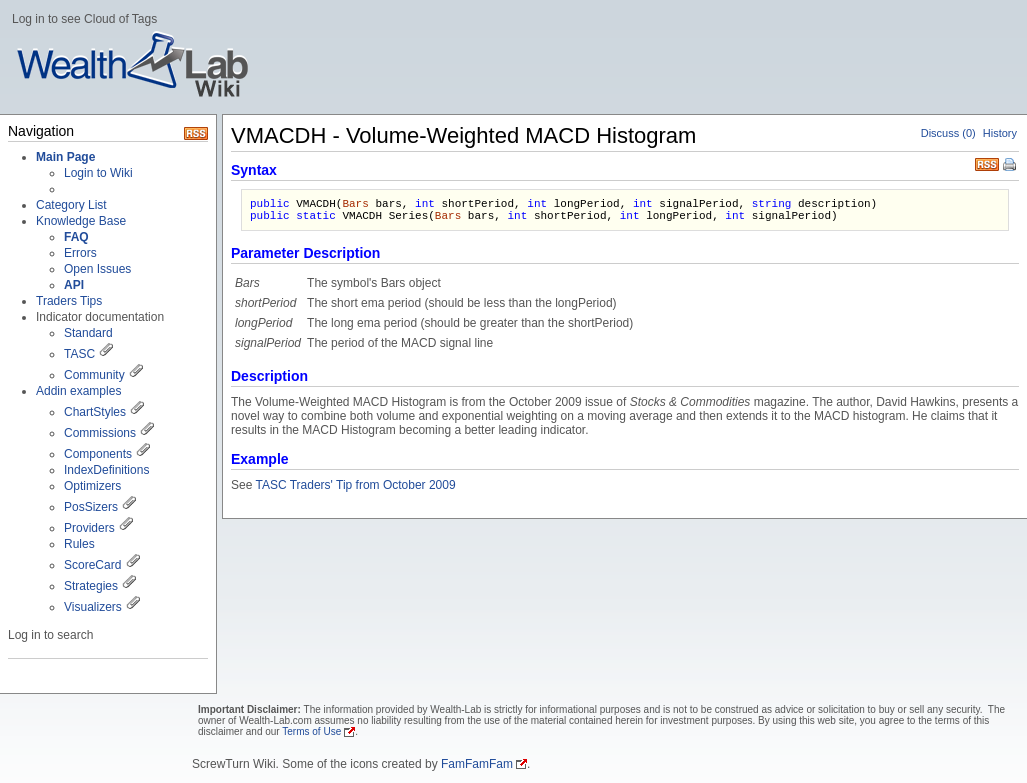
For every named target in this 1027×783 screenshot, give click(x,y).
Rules (79, 544)
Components (98, 454)
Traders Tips (69, 301)
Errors (80, 253)
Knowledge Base (81, 221)
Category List (71, 205)
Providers (89, 528)
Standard (88, 333)
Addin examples (78, 391)
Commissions (100, 433)
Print (1011, 166)
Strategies (91, 586)
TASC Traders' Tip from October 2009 (355, 485)
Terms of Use (311, 731)
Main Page (65, 157)
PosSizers (91, 507)
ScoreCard (92, 565)
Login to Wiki (98, 173)
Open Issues (97, 269)
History (1000, 133)
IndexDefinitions (106, 470)
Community (94, 375)
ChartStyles (95, 412)
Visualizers (93, 607)
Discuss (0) (948, 133)
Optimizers (92, 486)
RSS (987, 162)
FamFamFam (477, 764)
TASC (79, 354)
